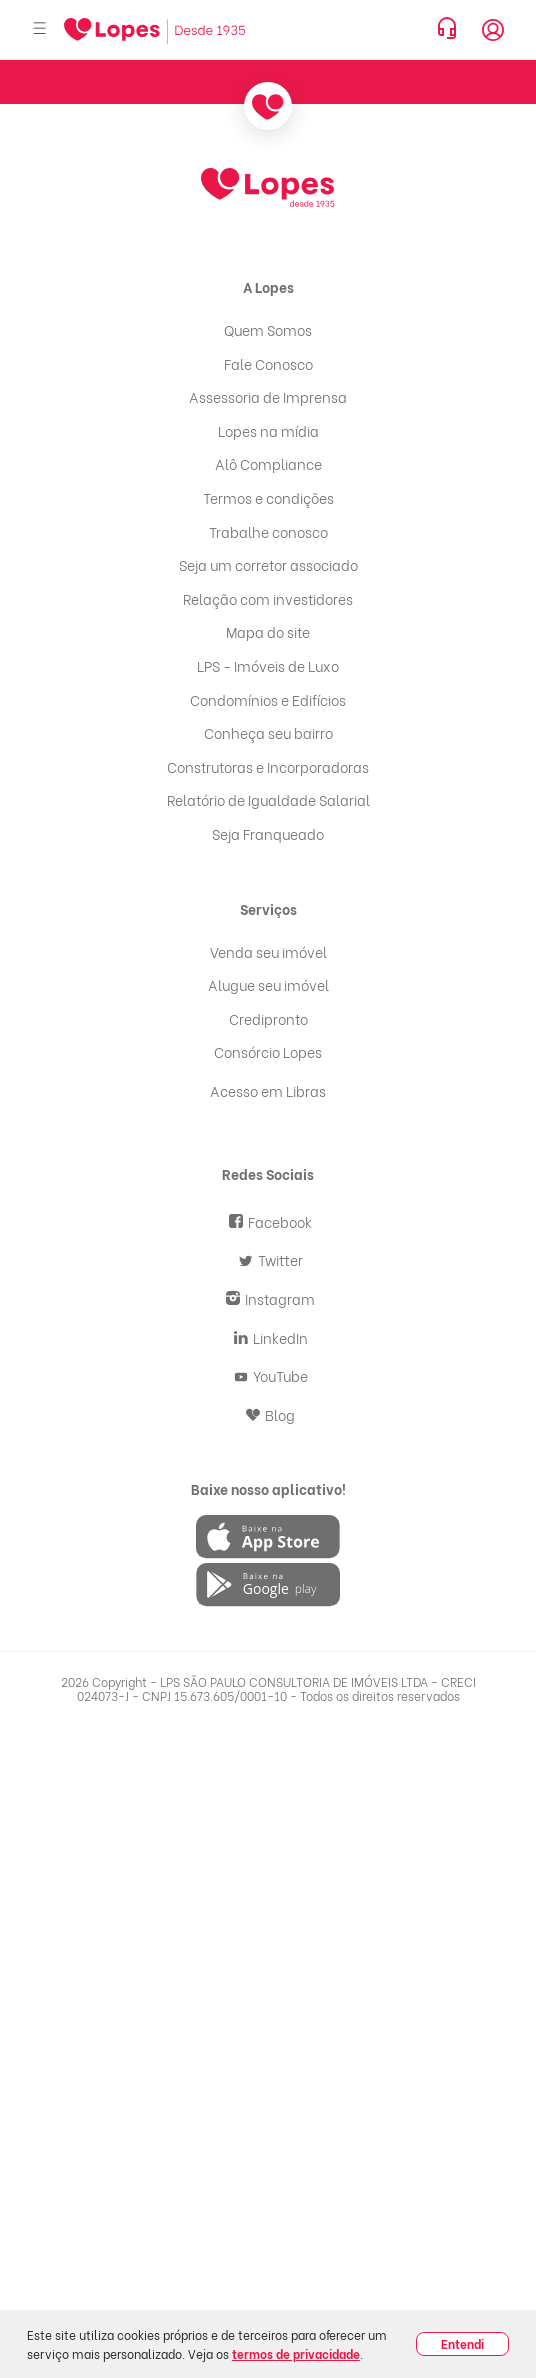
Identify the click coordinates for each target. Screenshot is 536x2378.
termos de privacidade (296, 2353)
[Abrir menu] (40, 29)
